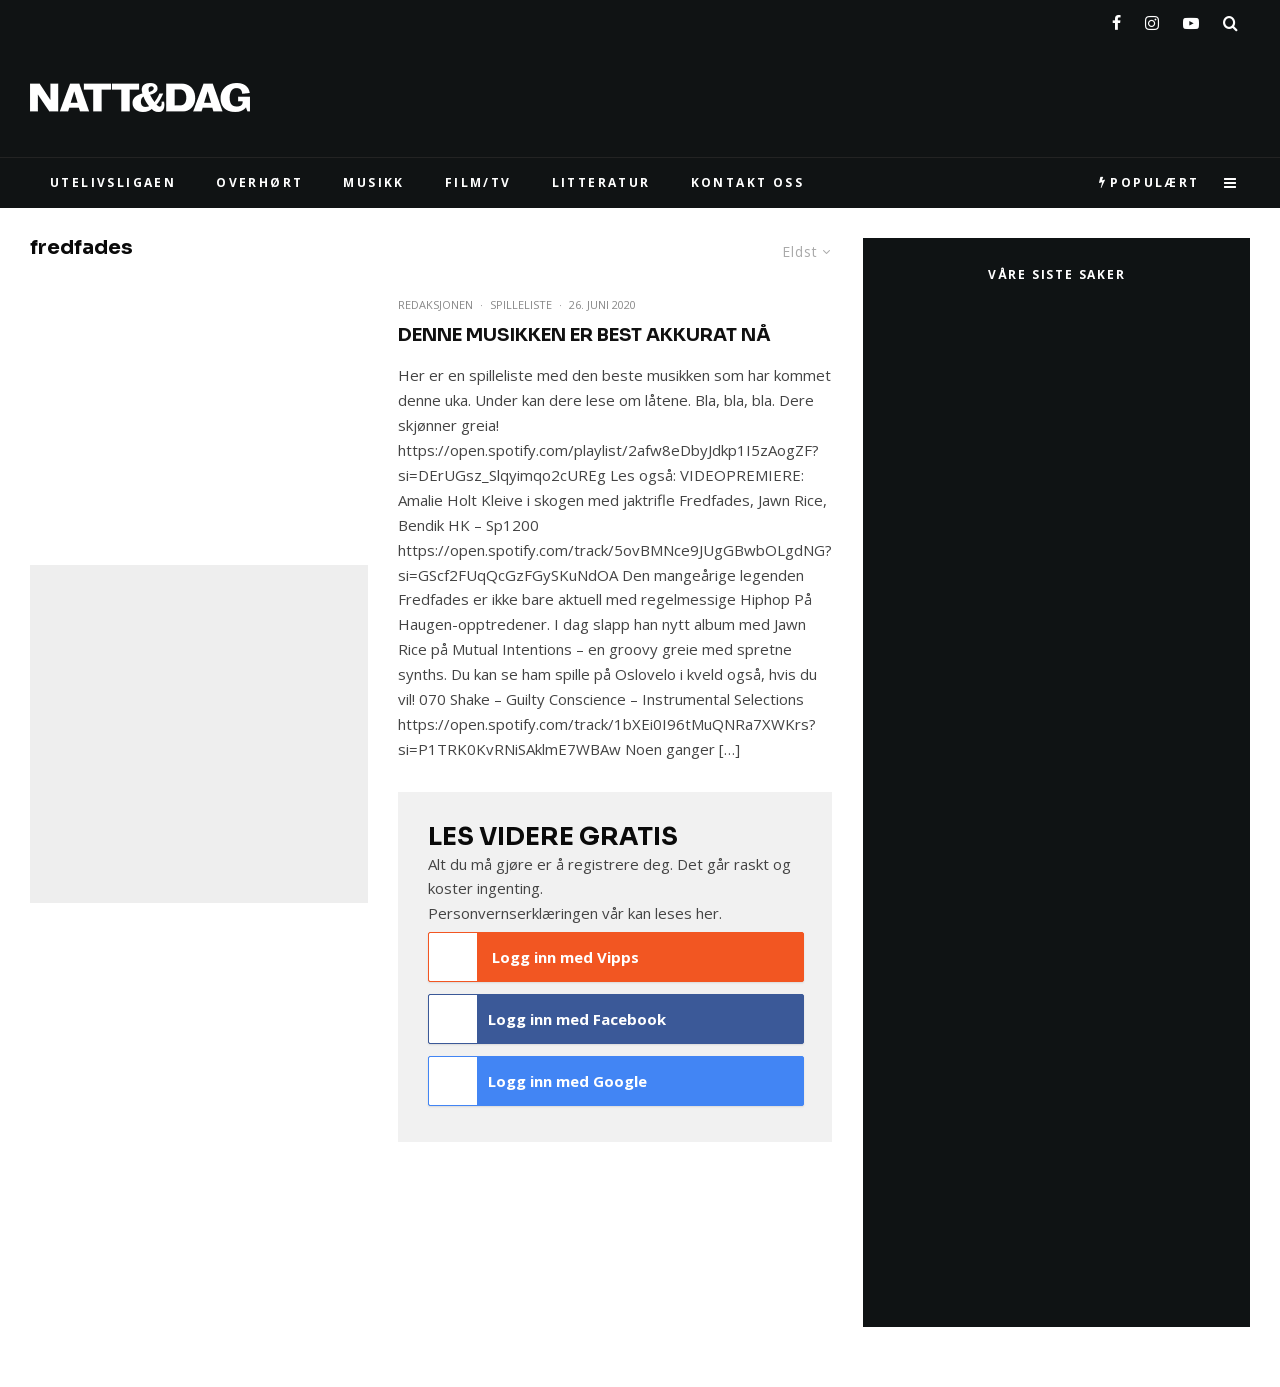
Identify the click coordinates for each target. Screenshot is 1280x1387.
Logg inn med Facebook (547, 1019)
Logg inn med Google (538, 1081)
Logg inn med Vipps (534, 957)
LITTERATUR (601, 182)
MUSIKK (373, 182)
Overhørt (259, 182)
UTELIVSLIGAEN (113, 182)
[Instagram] (1152, 19)
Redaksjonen (435, 304)
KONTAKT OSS (747, 182)
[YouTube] (1191, 19)
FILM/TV (478, 182)
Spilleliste (521, 304)
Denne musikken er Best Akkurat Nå (584, 335)
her (707, 913)
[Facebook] (1116, 19)
